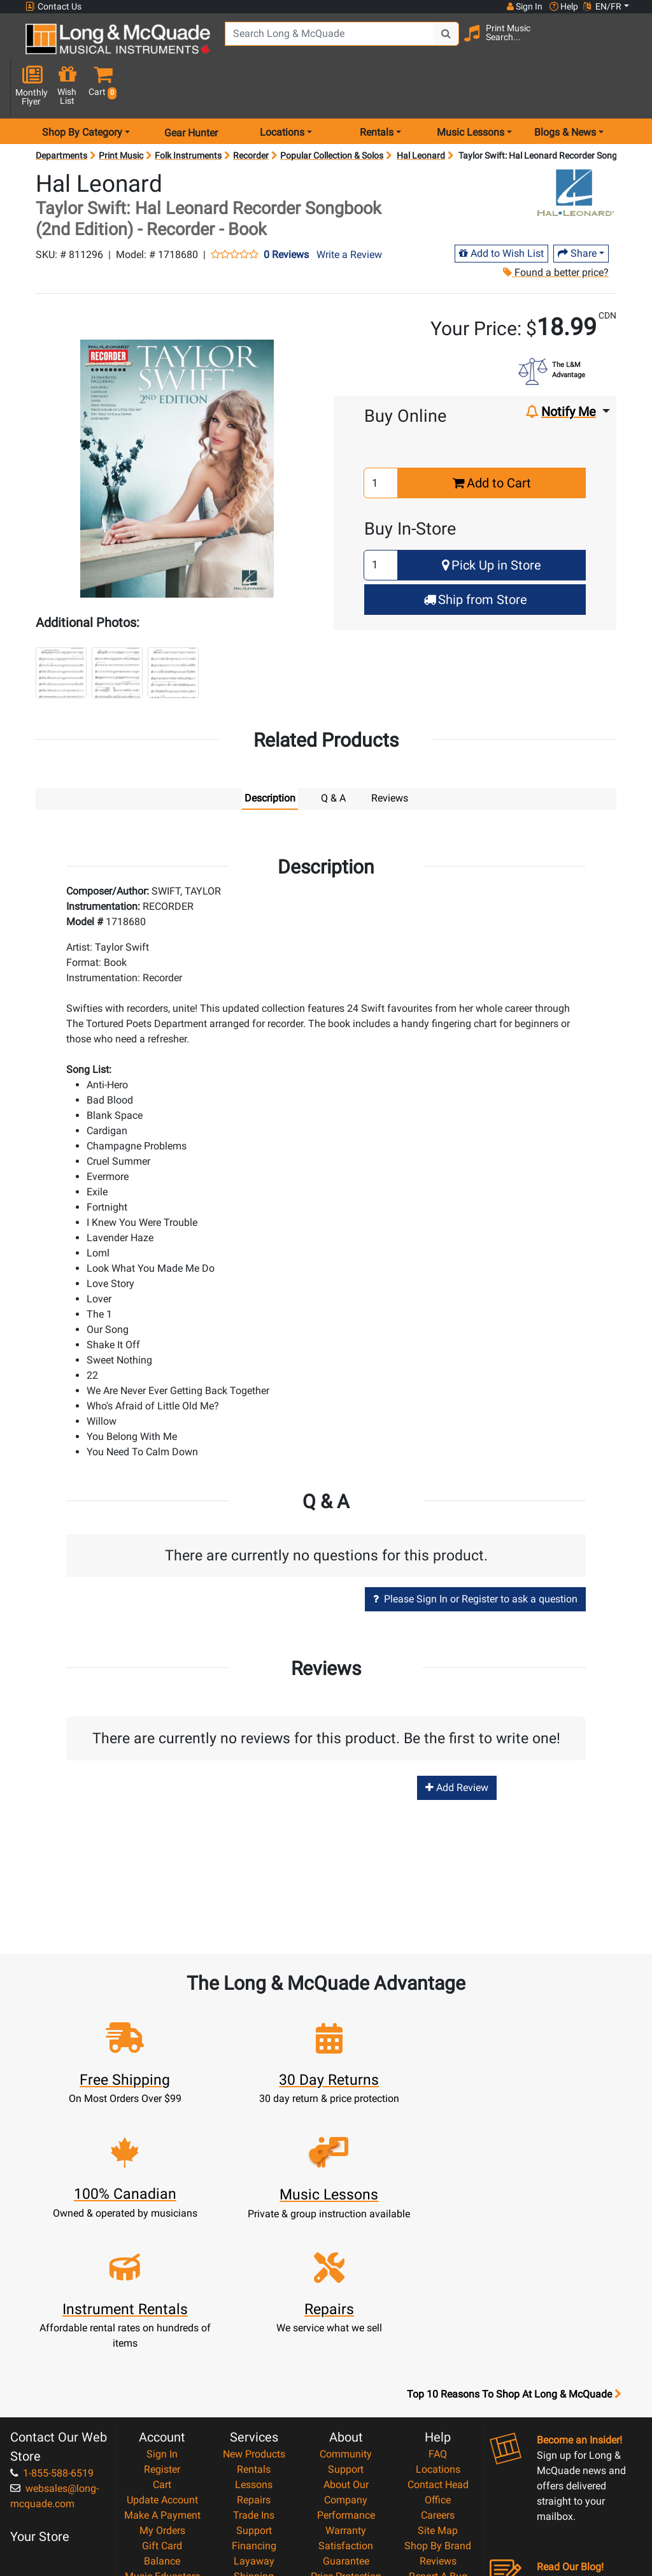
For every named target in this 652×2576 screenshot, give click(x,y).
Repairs (254, 2344)
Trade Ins (253, 2359)
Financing (254, 2390)
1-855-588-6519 (52, 2317)
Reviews (438, 2405)
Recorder (251, 115)
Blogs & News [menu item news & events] (565, 91)
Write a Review (349, 213)
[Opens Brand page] (575, 152)
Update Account (162, 2344)
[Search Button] (442, 44)
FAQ (438, 2298)
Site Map (438, 2374)
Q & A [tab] (333, 757)
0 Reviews (286, 213)
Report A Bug (438, 2420)
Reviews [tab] (389, 757)
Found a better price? (555, 232)
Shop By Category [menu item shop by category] (82, 91)
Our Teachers (346, 2497)
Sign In (162, 2298)
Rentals (254, 2313)
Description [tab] (269, 757)
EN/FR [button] (602, 6)
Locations (438, 2313)
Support (254, 2374)
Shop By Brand (437, 2390)
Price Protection (346, 2420)
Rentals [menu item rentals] (376, 91)
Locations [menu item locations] (282, 91)
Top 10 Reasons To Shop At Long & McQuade (513, 2238)
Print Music (121, 115)
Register (162, 2313)
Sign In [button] (524, 6)
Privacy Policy (346, 2466)
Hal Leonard (421, 115)
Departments (61, 115)
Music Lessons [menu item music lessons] (470, 91)
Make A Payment (162, 2359)
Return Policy (346, 2481)
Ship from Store (475, 558)
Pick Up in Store (491, 523)
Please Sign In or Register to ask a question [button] (475, 1558)
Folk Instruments (188, 115)
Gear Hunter (191, 91)
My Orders (162, 2374)
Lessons (254, 2328)
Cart (162, 2328)
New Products (254, 2298)
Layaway (254, 2405)
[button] (626, 46)
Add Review (456, 1746)
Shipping (254, 2420)
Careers (438, 2359)
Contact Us (53, 6)
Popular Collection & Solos (331, 115)
